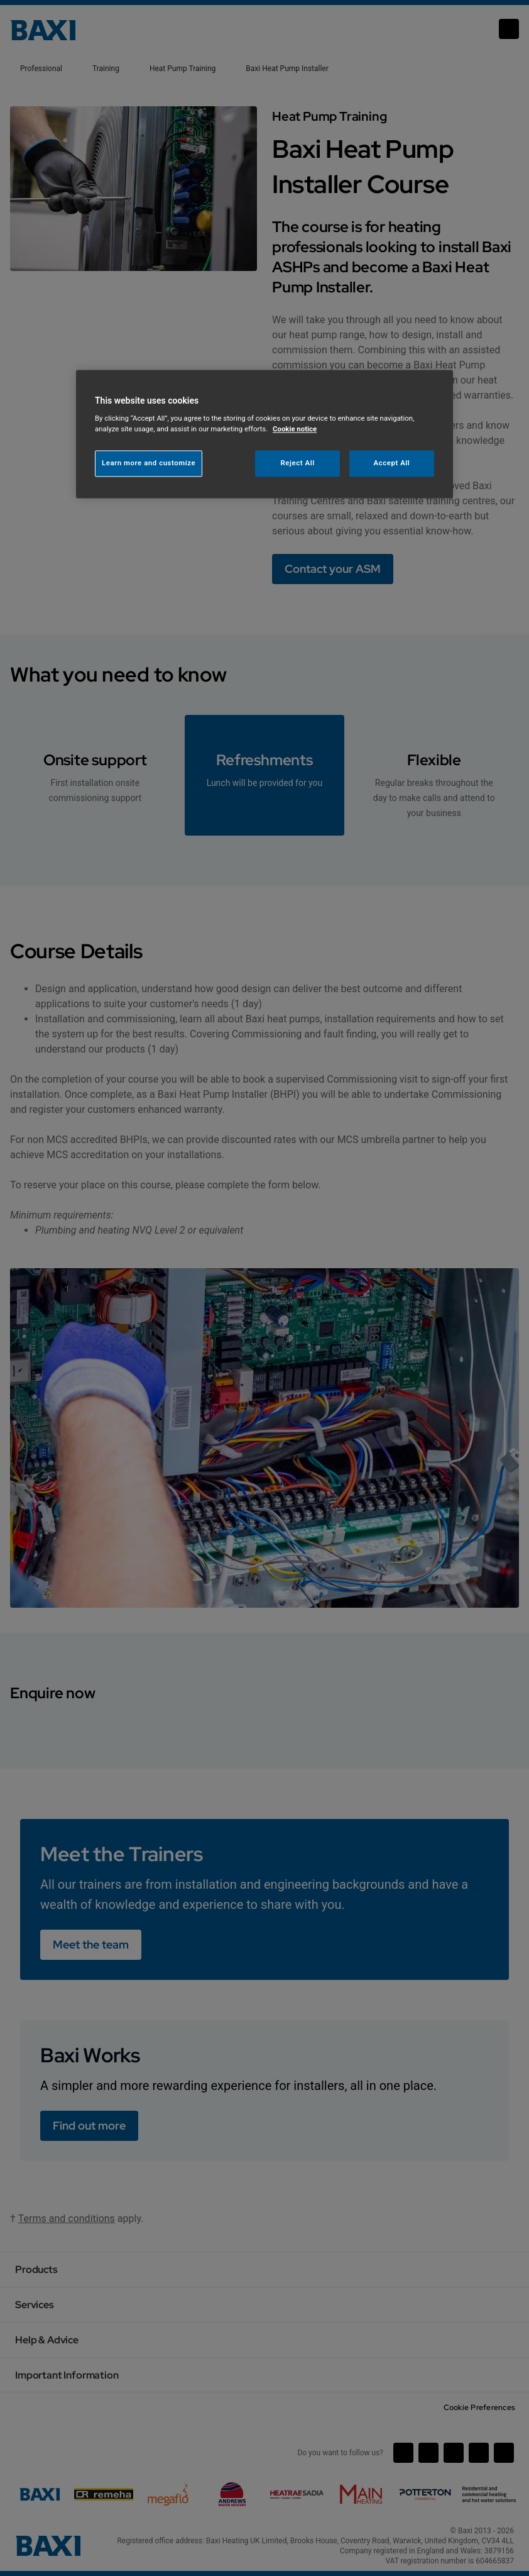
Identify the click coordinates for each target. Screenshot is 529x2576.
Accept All (392, 463)
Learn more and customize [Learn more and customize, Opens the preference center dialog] (148, 463)
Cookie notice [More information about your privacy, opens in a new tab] (295, 429)
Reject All (298, 463)
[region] (264, 434)
